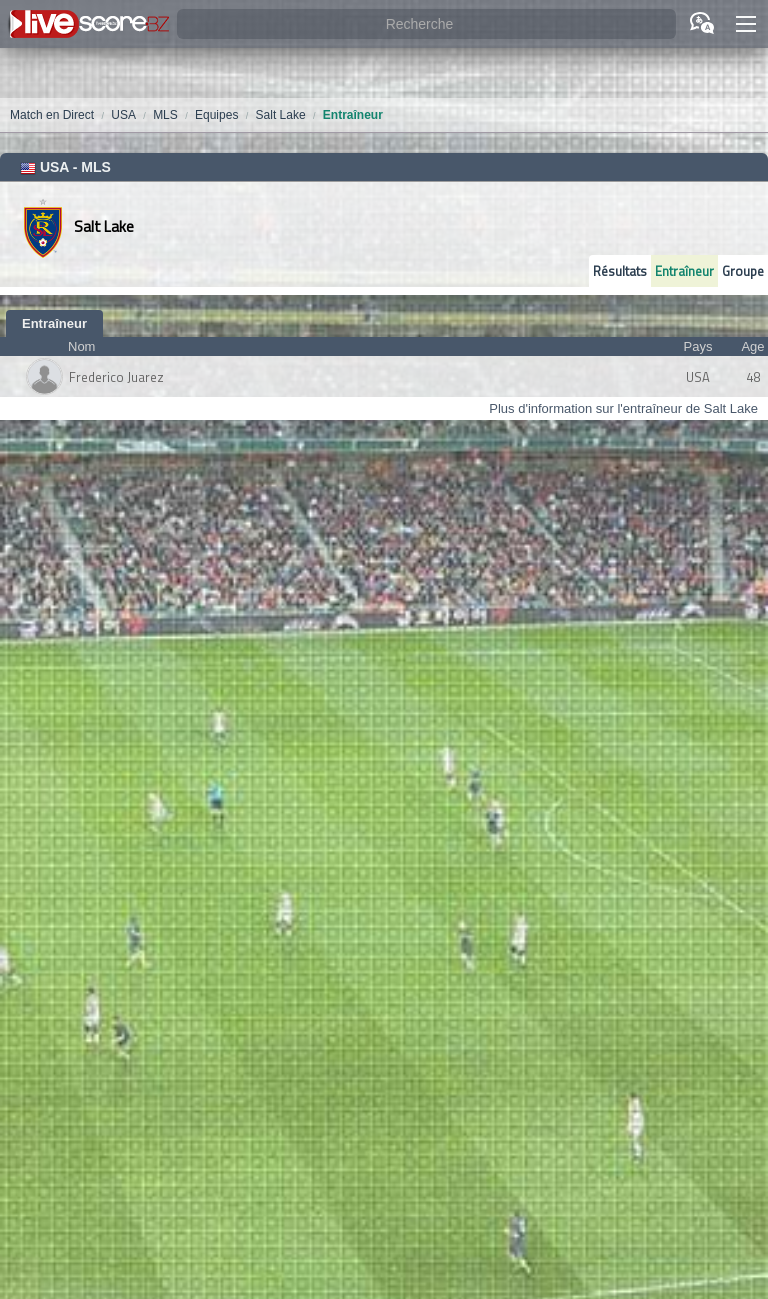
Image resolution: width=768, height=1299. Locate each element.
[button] (746, 24)
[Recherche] (426, 24)
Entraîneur (684, 271)
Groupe (743, 271)
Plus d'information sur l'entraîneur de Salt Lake (623, 408)
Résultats (620, 271)
